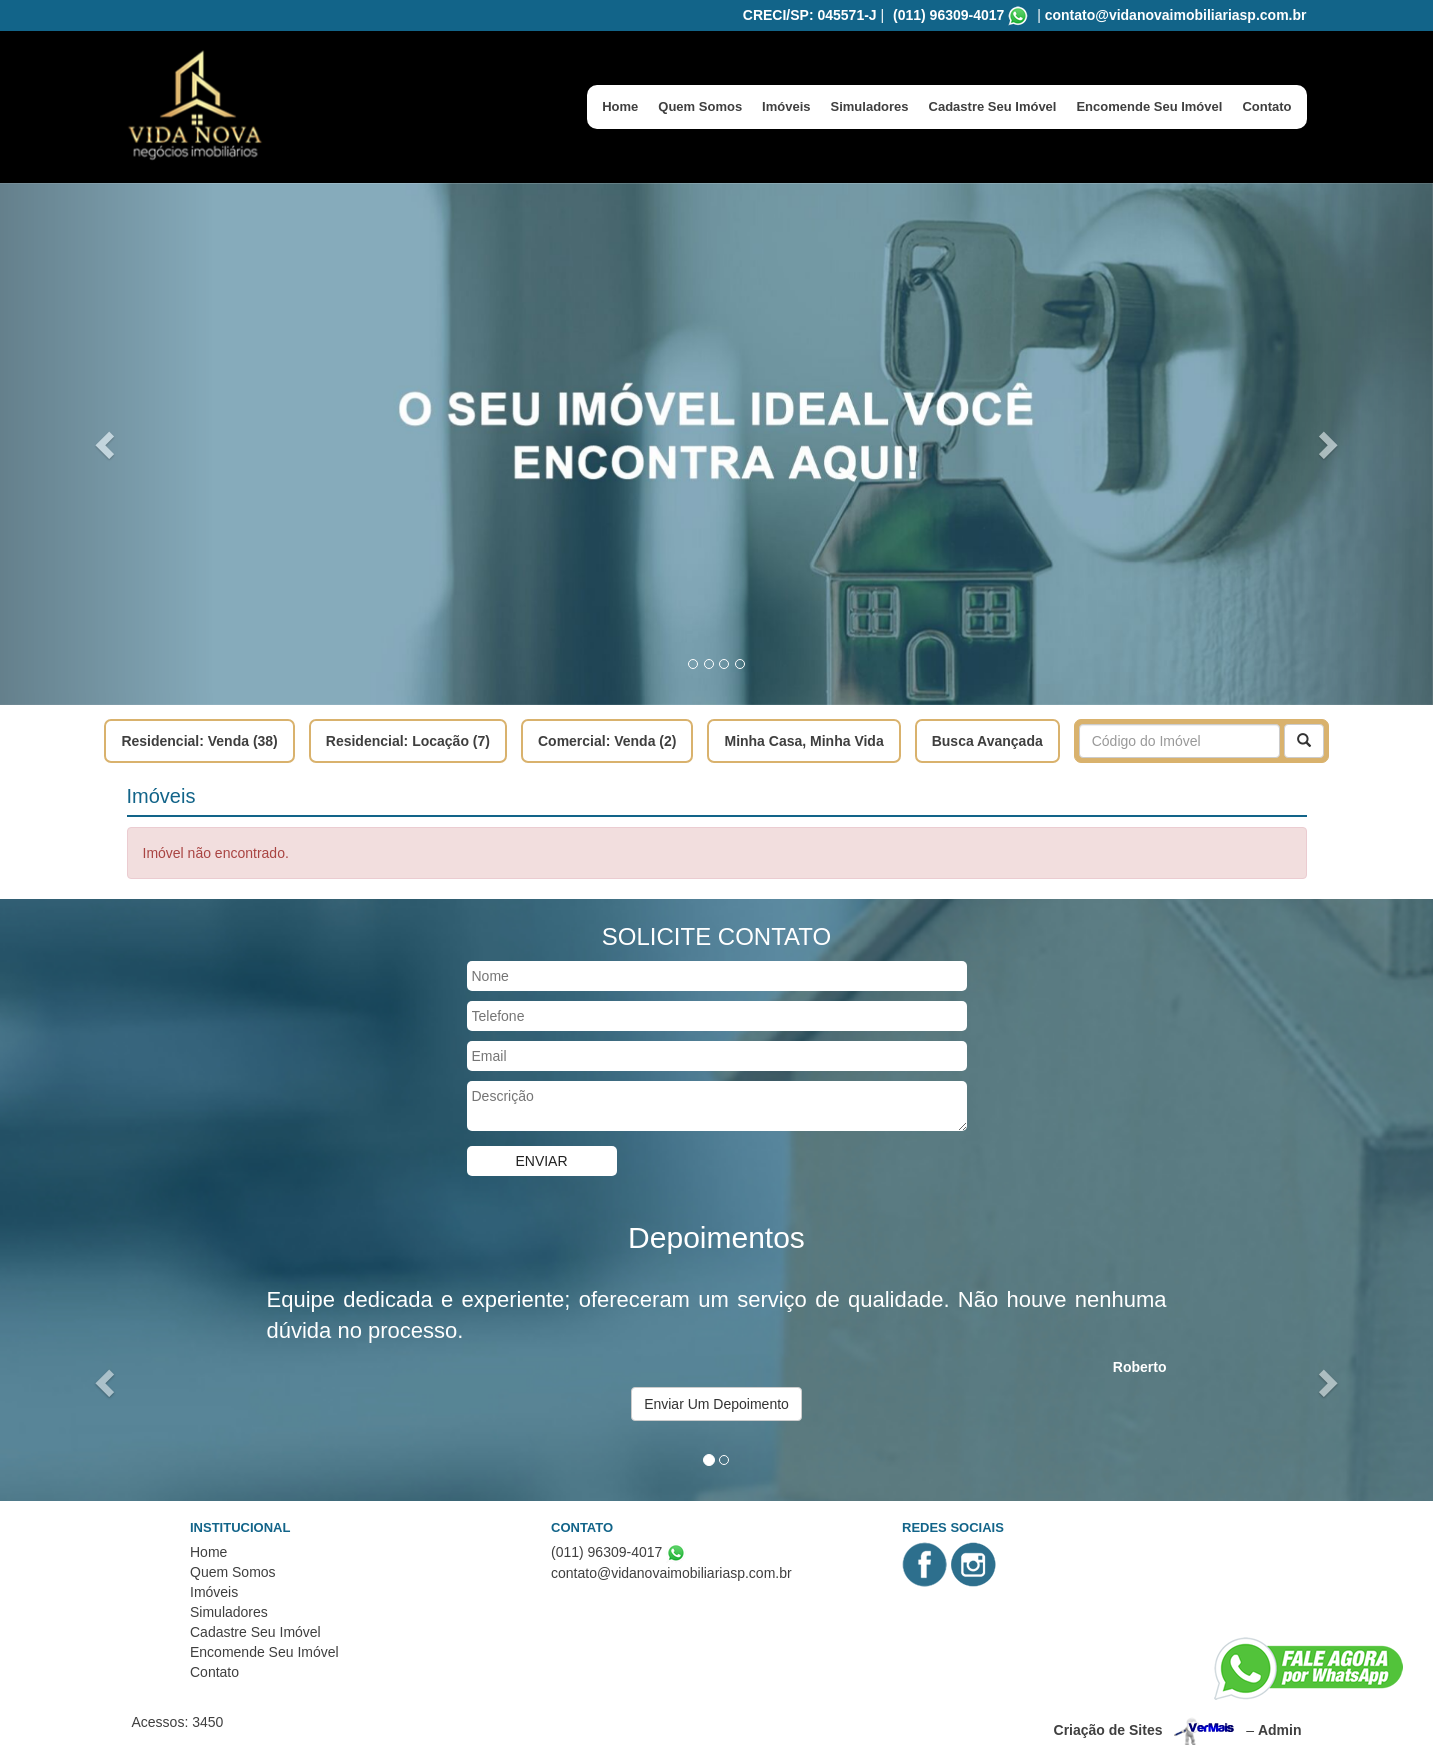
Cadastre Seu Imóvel (993, 106)
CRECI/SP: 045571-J (810, 15)
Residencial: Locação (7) (408, 741)
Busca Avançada (987, 741)
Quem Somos (700, 106)
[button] (107, 444)
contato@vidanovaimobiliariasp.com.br (1176, 15)
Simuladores (870, 106)
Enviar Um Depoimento (716, 1404)
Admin (1280, 1730)
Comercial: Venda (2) (607, 741)
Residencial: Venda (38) (199, 741)
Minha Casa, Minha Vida (803, 741)
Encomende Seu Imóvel (1149, 106)
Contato (1266, 106)
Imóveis (786, 106)
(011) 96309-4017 (948, 15)
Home (620, 106)
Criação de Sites (1108, 1730)
